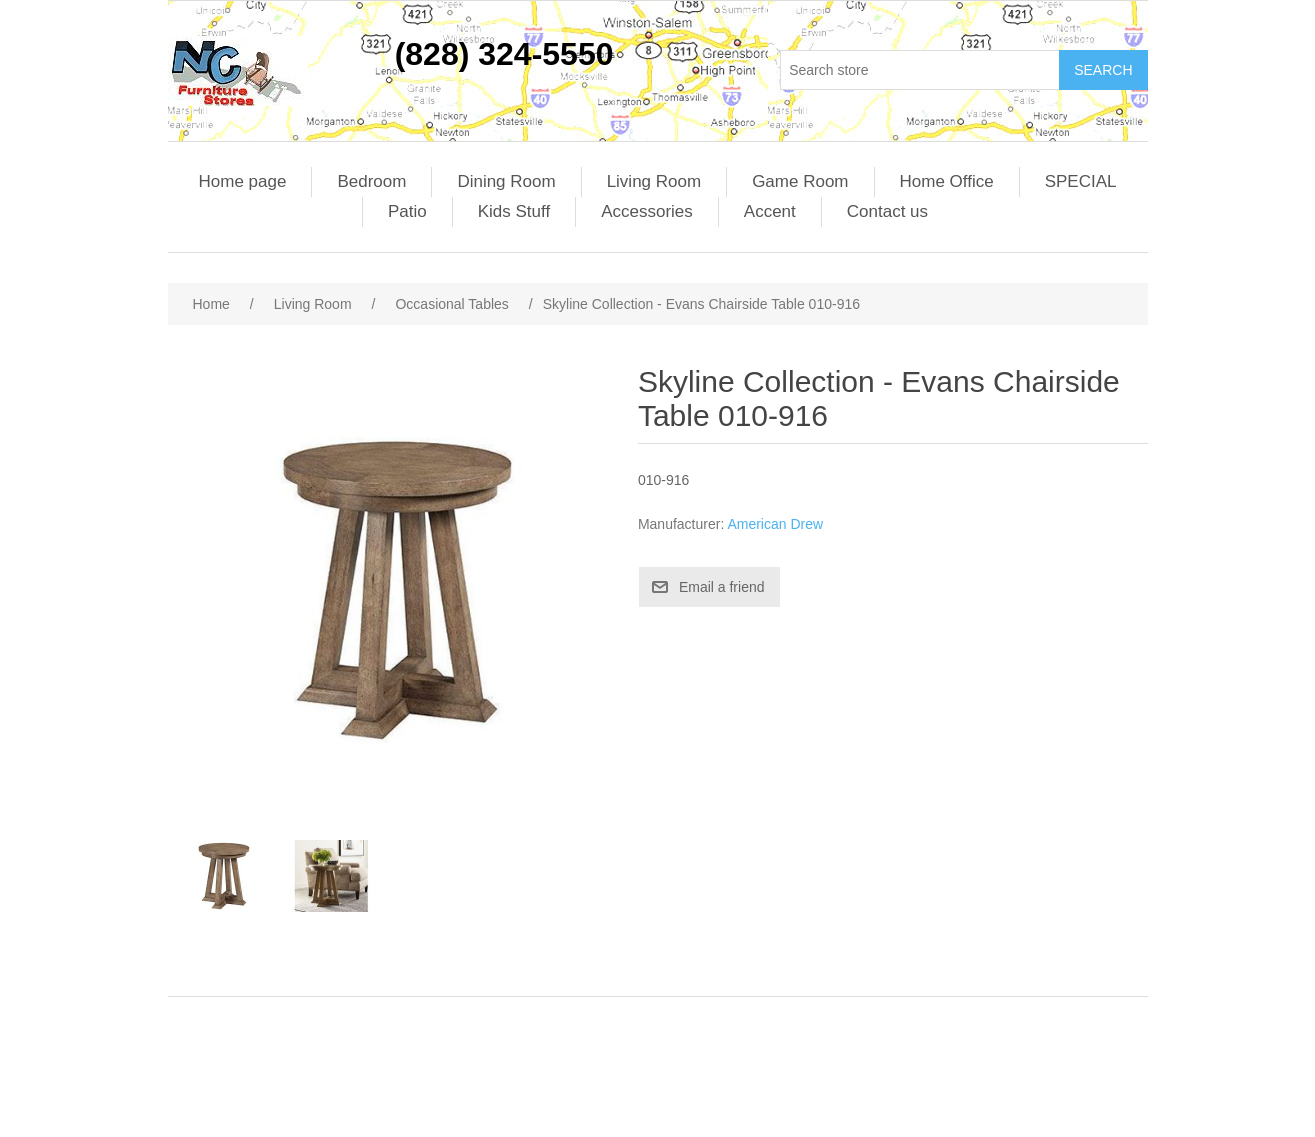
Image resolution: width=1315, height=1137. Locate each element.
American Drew (775, 524)
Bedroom (371, 181)
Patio (407, 211)
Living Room (654, 181)
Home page (243, 181)
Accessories (647, 211)
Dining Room (506, 181)
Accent (770, 211)
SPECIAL (1081, 181)
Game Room (800, 181)
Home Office (947, 181)
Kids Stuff (514, 211)
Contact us (887, 211)
